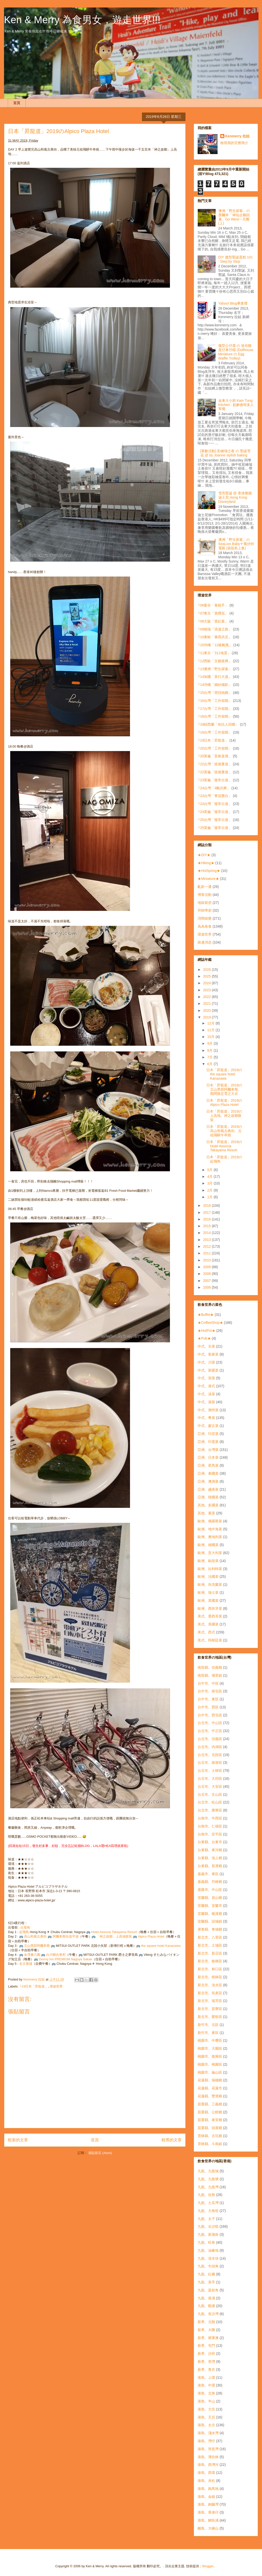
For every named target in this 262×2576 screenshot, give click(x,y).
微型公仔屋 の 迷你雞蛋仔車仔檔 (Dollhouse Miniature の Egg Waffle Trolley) (236, 352)
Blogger (207, 2566)
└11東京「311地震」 (214, 653)
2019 (207, 1017)
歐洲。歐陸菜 (208, 1561)
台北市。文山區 (210, 1794)
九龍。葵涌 (206, 2298)
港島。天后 (206, 2417)
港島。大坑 (206, 2409)
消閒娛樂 (205, 918)
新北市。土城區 (210, 1945)
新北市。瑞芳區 (210, 2001)
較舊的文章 (172, 2140)
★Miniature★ (208, 879)
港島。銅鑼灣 (208, 2504)
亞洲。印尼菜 (208, 1434)
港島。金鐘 (206, 2497)
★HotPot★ (206, 1331)
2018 (207, 1205)
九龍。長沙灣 (208, 2314)
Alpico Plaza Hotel (151, 1936)
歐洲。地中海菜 (210, 1529)
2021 (207, 1003)
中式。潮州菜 (208, 1410)
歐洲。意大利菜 (210, 1553)
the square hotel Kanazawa (161, 1946)
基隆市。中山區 (210, 1890)
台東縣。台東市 (210, 1842)
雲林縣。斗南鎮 (210, 2144)
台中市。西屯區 (210, 1715)
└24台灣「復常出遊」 (215, 804)
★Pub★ (204, 1338)
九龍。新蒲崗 (208, 2234)
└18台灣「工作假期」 (215, 716)
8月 (210, 1050)
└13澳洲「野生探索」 (215, 669)
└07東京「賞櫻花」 (213, 613)
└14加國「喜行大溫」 (215, 677)
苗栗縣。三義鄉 (210, 2104)
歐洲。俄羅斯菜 (210, 1521)
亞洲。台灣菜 (208, 1450)
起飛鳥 (24, 1932)
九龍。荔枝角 (208, 2290)
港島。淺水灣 (208, 2433)
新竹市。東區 (208, 2033)
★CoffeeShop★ (210, 1323)
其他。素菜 (206, 1513)
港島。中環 (206, 2385)
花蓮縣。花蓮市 (210, 2088)
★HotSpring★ (209, 871)
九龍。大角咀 (208, 2211)
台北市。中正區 (210, 1731)
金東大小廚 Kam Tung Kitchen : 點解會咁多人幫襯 (236, 404)
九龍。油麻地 (208, 2250)
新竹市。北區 (208, 2025)
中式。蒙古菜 (208, 1426)
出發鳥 (25, 1927)
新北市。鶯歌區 (210, 2017)
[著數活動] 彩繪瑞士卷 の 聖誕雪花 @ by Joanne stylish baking (225, 453)
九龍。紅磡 (206, 2274)
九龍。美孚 (206, 2282)
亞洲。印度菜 (208, 1442)
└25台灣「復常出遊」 (215, 820)
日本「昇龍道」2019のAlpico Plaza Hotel (224, 1102)
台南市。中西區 (210, 1818)
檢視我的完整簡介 (234, 143)
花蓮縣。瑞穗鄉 (210, 2080)
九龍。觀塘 (206, 2306)
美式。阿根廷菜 (210, 1640)
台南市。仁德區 (210, 1826)
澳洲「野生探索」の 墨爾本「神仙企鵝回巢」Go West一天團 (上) (234, 217)
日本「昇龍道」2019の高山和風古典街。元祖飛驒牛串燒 (224, 1131)
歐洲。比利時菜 (210, 1569)
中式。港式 (206, 1386)
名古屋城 (25, 1964)
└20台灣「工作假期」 (215, 748)
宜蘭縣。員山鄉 (210, 1898)
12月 (211, 1023)
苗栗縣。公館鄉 (210, 2112)
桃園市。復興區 (210, 2056)
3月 (210, 1183)
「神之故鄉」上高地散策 (114, 1936)
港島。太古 (206, 2425)
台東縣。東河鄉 (210, 1850)
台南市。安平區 (210, 1834)
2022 (207, 997)
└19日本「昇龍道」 (33, 1986)
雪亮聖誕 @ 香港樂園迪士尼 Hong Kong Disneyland (235, 497)
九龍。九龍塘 (208, 2179)
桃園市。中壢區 (210, 2040)
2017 (207, 1212)
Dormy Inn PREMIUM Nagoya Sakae (65, 1959)
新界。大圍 (206, 2330)
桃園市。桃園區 (210, 2064)
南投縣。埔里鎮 (210, 1675)
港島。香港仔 (208, 2512)
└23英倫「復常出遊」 (215, 780)
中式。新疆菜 (208, 1370)
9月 (210, 1043)
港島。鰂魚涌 (208, 2520)
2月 (210, 1190)
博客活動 (205, 895)
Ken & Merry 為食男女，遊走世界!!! (82, 19)
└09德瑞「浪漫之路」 (215, 629)
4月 (210, 1177)
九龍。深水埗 (208, 2258)
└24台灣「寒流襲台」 (215, 796)
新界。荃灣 (206, 2362)
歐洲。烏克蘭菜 (210, 1584)
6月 (210, 1064)
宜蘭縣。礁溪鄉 (210, 1914)
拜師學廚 (205, 910)
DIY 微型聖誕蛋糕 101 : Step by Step (235, 259)
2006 (207, 1287)
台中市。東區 (208, 1699)
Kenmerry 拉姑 (237, 136)
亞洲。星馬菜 (208, 1465)
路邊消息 (205, 942)
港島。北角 (206, 2393)
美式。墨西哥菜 (210, 1616)
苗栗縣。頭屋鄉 (210, 2128)
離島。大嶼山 (208, 2528)
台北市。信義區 (210, 1739)
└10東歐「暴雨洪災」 (215, 637)
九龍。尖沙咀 (208, 2226)
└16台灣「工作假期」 (215, 701)
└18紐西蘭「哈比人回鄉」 (218, 724)
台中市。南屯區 (210, 1691)
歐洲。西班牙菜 (210, 1608)
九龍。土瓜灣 (208, 2203)
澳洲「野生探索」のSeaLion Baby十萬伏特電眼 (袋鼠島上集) (236, 544)
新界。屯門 (206, 2346)
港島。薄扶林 (208, 2457)
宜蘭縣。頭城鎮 (210, 1921)
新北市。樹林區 (210, 1977)
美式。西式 (206, 1632)
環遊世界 (56, 1986)
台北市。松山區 (210, 1802)
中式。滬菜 (206, 1402)
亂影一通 (205, 887)
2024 (207, 983)
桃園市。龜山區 (210, 2072)
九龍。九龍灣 (208, 2187)
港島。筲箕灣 (208, 2449)
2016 (207, 1219)
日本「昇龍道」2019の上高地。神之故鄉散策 (224, 1115)
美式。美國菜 (208, 1624)
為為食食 (205, 926)
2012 (207, 1246)
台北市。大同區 (210, 1779)
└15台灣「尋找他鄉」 (215, 693)
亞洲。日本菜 (208, 1457)
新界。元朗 (206, 2322)
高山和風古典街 (35, 1936)
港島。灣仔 (206, 2441)
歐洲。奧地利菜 (210, 1537)
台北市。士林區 (210, 1771)
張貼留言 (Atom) (100, 2153)
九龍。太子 (206, 2219)
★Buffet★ (206, 1315)
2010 (207, 1260)
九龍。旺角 (206, 2242)
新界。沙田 (206, 2354)
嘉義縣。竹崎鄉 (210, 1882)
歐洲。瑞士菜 (208, 1592)
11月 (211, 1030)
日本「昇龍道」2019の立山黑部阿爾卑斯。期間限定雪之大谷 (224, 1089)
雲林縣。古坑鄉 (210, 2136)
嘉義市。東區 (208, 1874)
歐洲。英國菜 (208, 1600)
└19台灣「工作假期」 (215, 732)
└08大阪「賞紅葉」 (213, 621)
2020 (207, 1010)
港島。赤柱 (206, 2481)
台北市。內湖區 (210, 1747)
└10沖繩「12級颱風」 (215, 645)
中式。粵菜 (206, 1418)
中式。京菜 (206, 1346)
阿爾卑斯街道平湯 (66, 1936)
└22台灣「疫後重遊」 (215, 764)
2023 (207, 990)
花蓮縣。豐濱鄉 (210, 2096)
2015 (207, 1226)
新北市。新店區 (210, 1953)
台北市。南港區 (210, 1763)
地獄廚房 (205, 903)
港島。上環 (206, 2377)
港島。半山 (206, 2401)
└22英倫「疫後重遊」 (215, 772)
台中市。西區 (208, 1707)
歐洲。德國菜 (208, 1545)
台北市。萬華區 (210, 1810)
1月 (210, 1197)
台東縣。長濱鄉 (210, 1866)
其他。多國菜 (208, 1505)
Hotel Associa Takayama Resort (114, 1932)
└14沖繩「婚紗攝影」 (215, 685)
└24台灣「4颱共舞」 (214, 788)
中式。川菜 (206, 1362)
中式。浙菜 (206, 1378)
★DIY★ (204, 855)
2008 (207, 1274)
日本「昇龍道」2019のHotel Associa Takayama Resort (224, 1146)
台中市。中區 (208, 1683)
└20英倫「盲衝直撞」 (215, 756)
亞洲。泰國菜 (208, 1473)
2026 (207, 970)
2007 (207, 1281)
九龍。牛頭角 (208, 2266)
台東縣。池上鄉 (210, 1858)
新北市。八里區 (210, 1937)
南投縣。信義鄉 (210, 1667)
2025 (207, 976)
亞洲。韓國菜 (208, 1497)
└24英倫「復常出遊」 (215, 812)
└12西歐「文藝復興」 (215, 661)
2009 (207, 1267)
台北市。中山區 (210, 1723)
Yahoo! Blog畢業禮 (233, 303)
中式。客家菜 (208, 1354)
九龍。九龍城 (208, 2171)
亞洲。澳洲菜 (208, 1481)
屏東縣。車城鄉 (210, 1929)
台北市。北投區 (210, 1755)
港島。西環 (206, 2473)
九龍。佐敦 (206, 2195)
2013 (207, 1240)
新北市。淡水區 (210, 1985)
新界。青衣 (206, 2370)
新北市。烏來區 (210, 1993)
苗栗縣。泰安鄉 (210, 2120)
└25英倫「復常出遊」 (215, 828)
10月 (211, 1037)
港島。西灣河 (208, 2465)
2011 (207, 1253)
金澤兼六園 (32, 1955)
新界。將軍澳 (208, 2338)
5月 (210, 1170)
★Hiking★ (206, 863)
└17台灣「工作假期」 (215, 709)
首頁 (16, 103)
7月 (210, 1057)
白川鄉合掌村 (56, 1955)
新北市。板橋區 (210, 1961)
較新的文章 (18, 2140)
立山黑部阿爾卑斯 (37, 1946)
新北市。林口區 (210, 1969)
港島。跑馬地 (208, 2489)
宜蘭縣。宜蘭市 (210, 1906)
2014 (207, 1233)
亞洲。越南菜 (208, 1489)
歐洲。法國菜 (208, 1577)
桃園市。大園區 (210, 2048)
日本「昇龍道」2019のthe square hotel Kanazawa (224, 1074)
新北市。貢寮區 (210, 2009)
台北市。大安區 (210, 1786)
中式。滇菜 (206, 1394)
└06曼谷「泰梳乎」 (213, 605)
